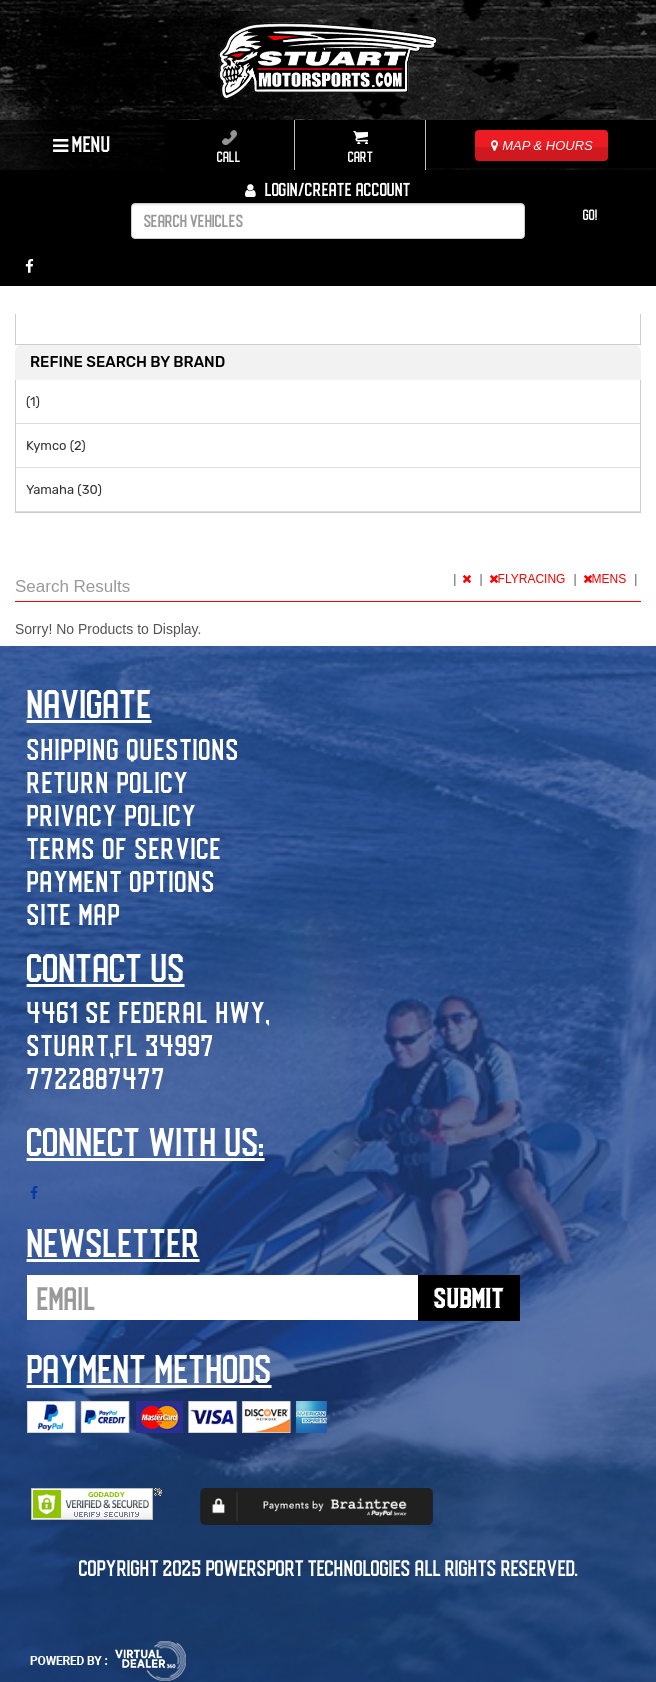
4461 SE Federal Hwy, (149, 1011)
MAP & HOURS (542, 145)
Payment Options (121, 880)
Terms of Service (124, 847)
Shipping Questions (133, 748)
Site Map (74, 913)
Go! (590, 214)
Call (229, 147)
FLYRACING (529, 579)
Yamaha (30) (64, 489)
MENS (606, 579)
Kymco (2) (56, 445)
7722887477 (96, 1077)
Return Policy (108, 781)
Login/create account (328, 189)
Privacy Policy (112, 814)
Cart (360, 147)
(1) (33, 401)
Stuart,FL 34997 (121, 1044)
